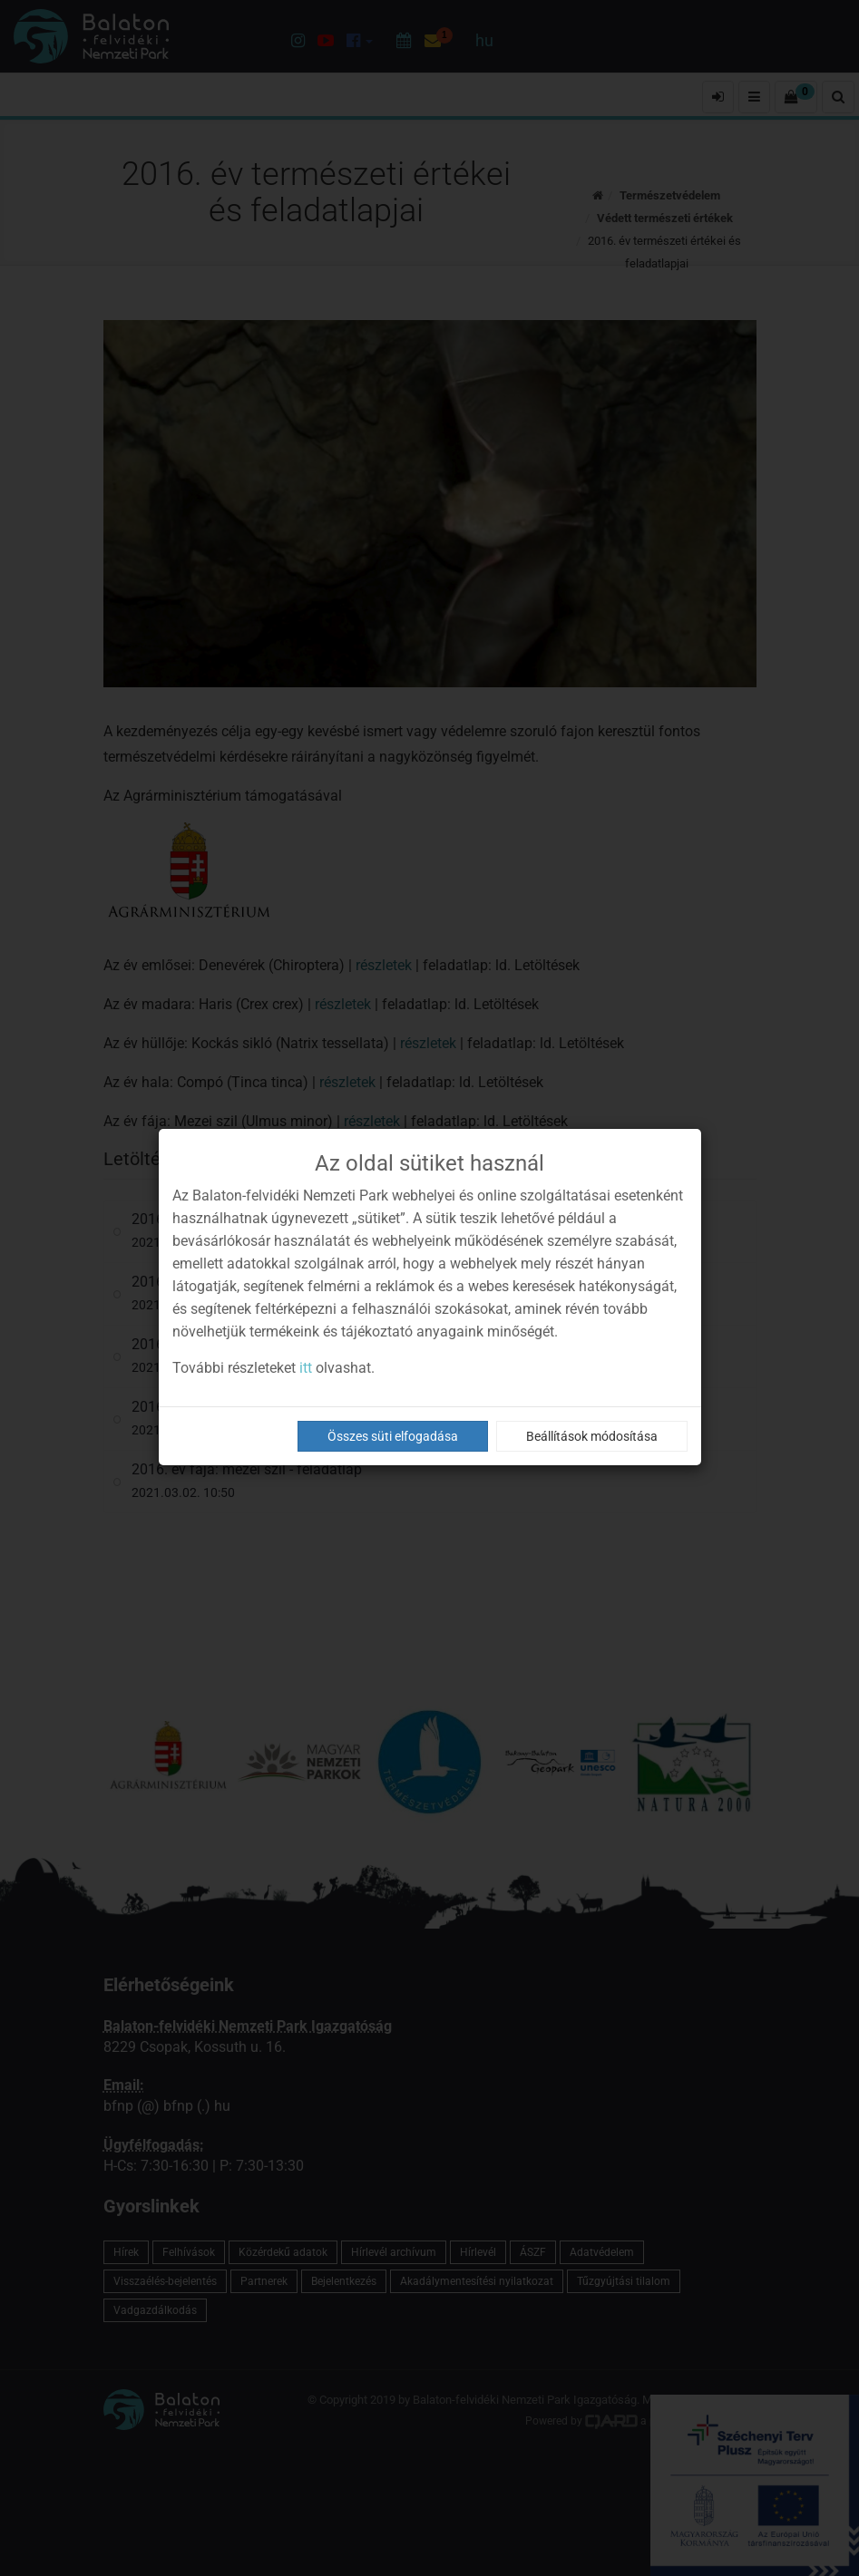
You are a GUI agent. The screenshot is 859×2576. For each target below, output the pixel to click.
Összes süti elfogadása (392, 1436)
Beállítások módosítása (592, 1436)
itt (305, 1367)
